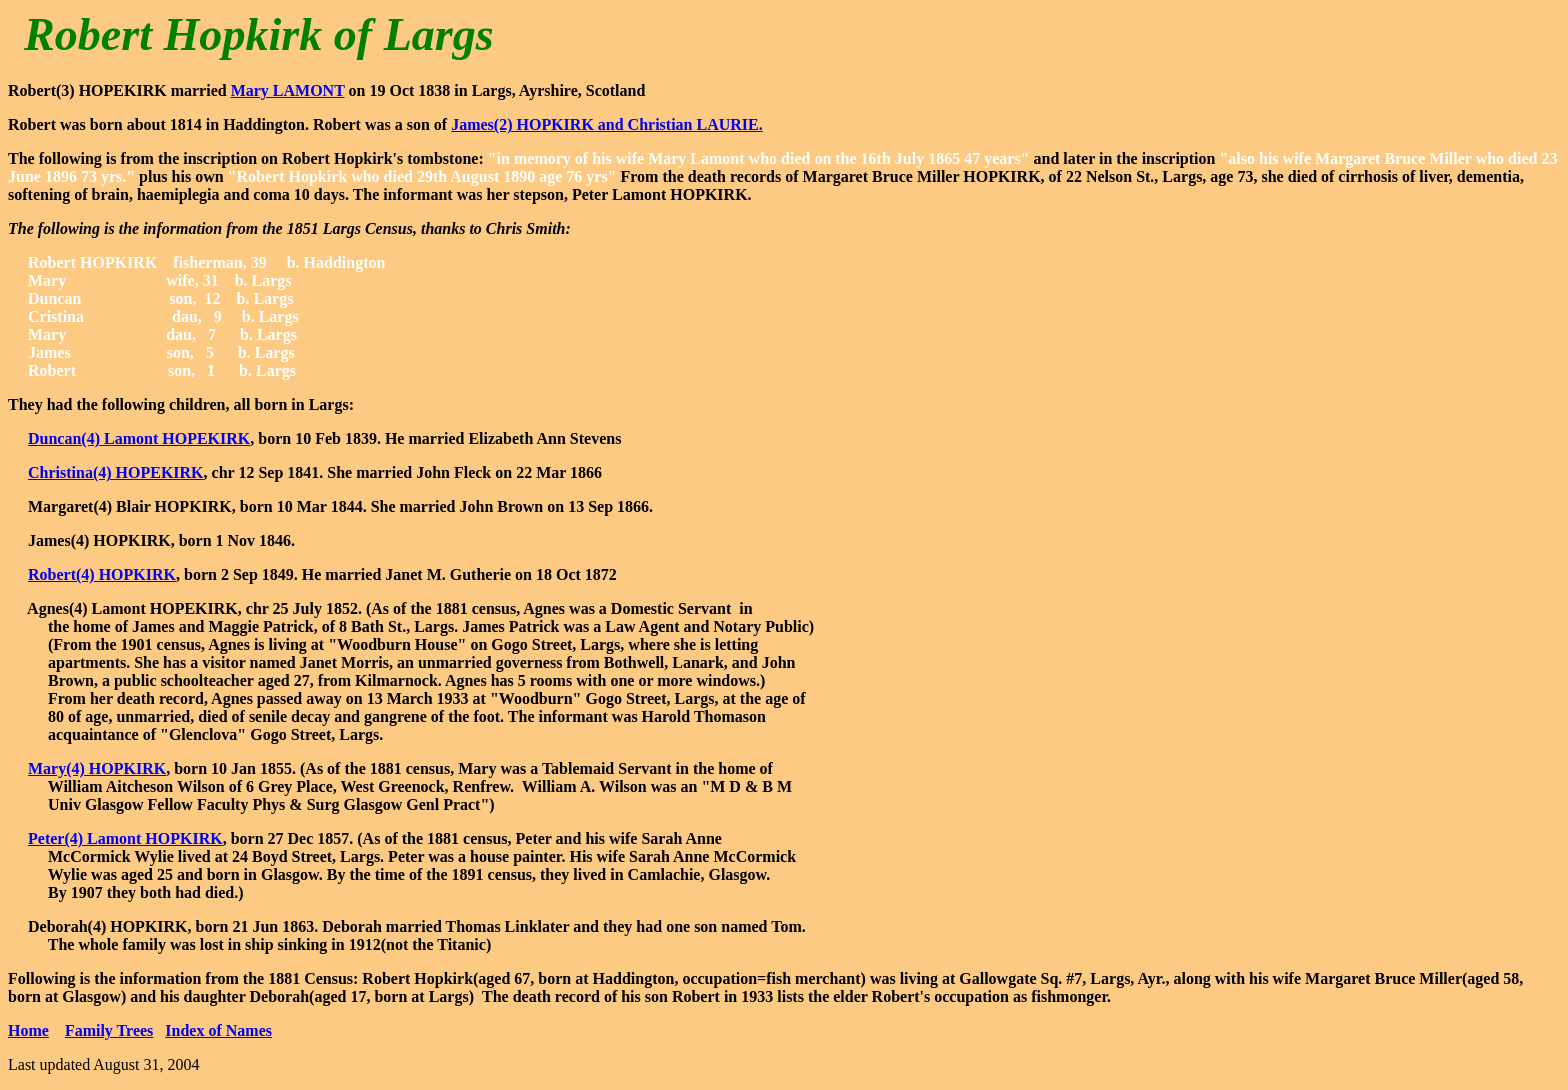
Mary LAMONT (288, 90)
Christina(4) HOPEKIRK (116, 472)
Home (28, 1030)
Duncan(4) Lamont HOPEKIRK (139, 438)
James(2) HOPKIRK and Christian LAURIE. (607, 124)
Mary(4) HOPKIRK (97, 768)
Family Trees (109, 1030)
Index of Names (218, 1030)
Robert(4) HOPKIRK (102, 574)
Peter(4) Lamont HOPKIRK (125, 838)
